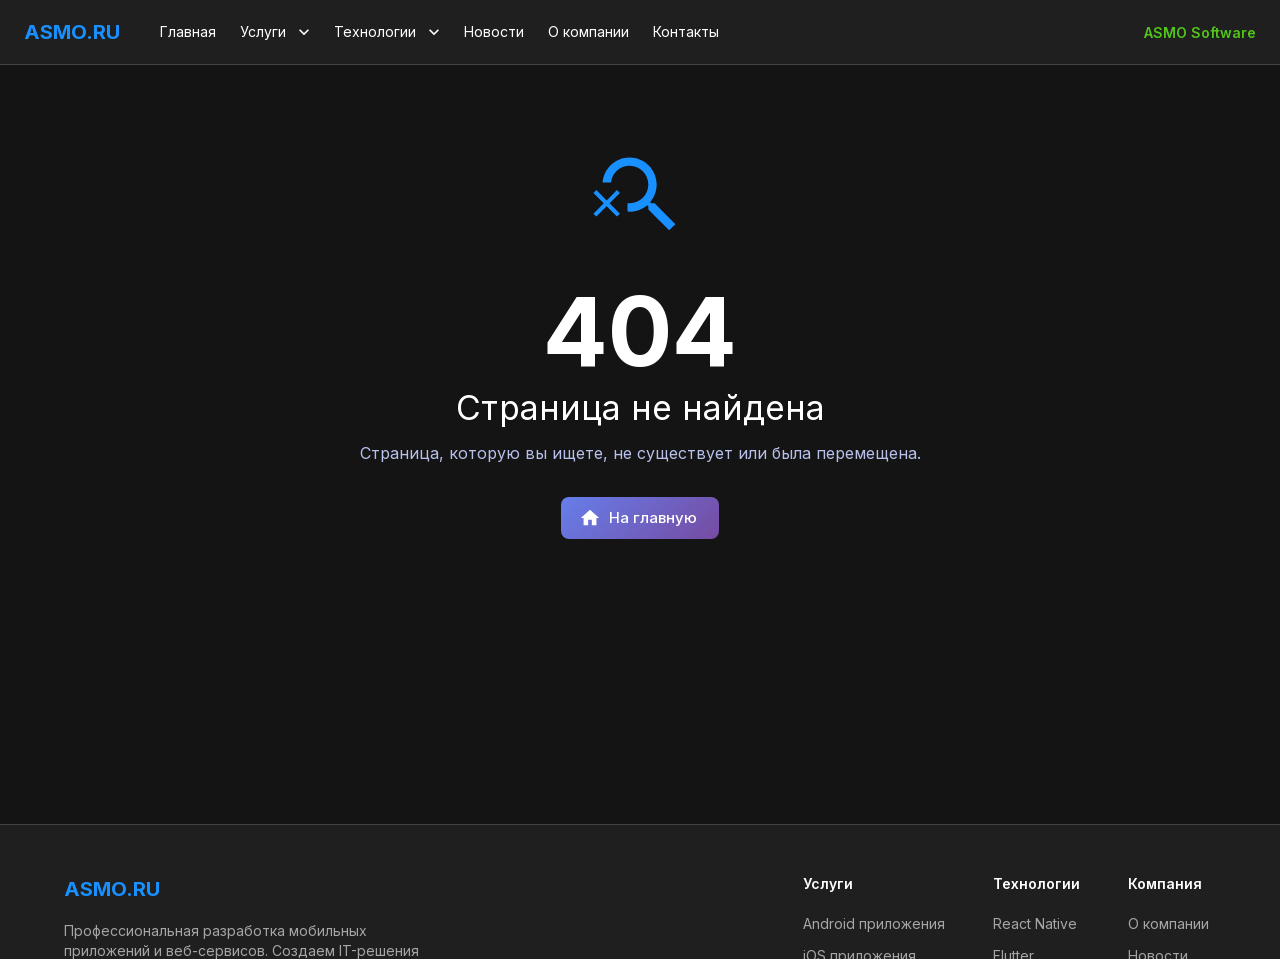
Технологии (389, 32)
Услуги (277, 32)
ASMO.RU (72, 32)
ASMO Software (1200, 32)
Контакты (686, 31)
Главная (188, 31)
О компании (588, 31)
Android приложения (874, 923)
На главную (638, 518)
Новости (494, 31)
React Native (1035, 923)
